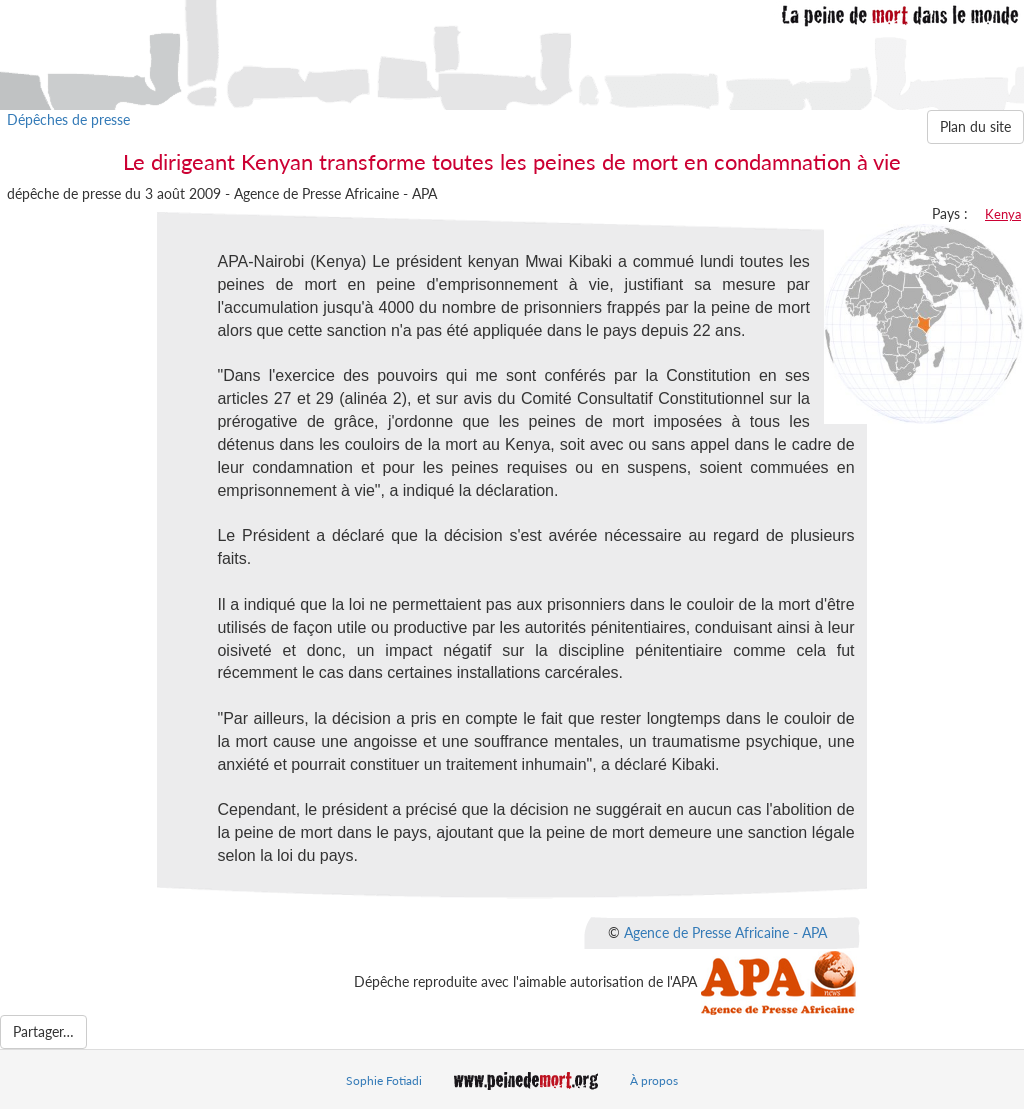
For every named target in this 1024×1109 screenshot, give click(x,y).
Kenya (1003, 214)
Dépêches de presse (68, 119)
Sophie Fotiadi (384, 1080)
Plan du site (975, 126)
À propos (654, 1080)
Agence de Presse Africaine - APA (725, 932)
